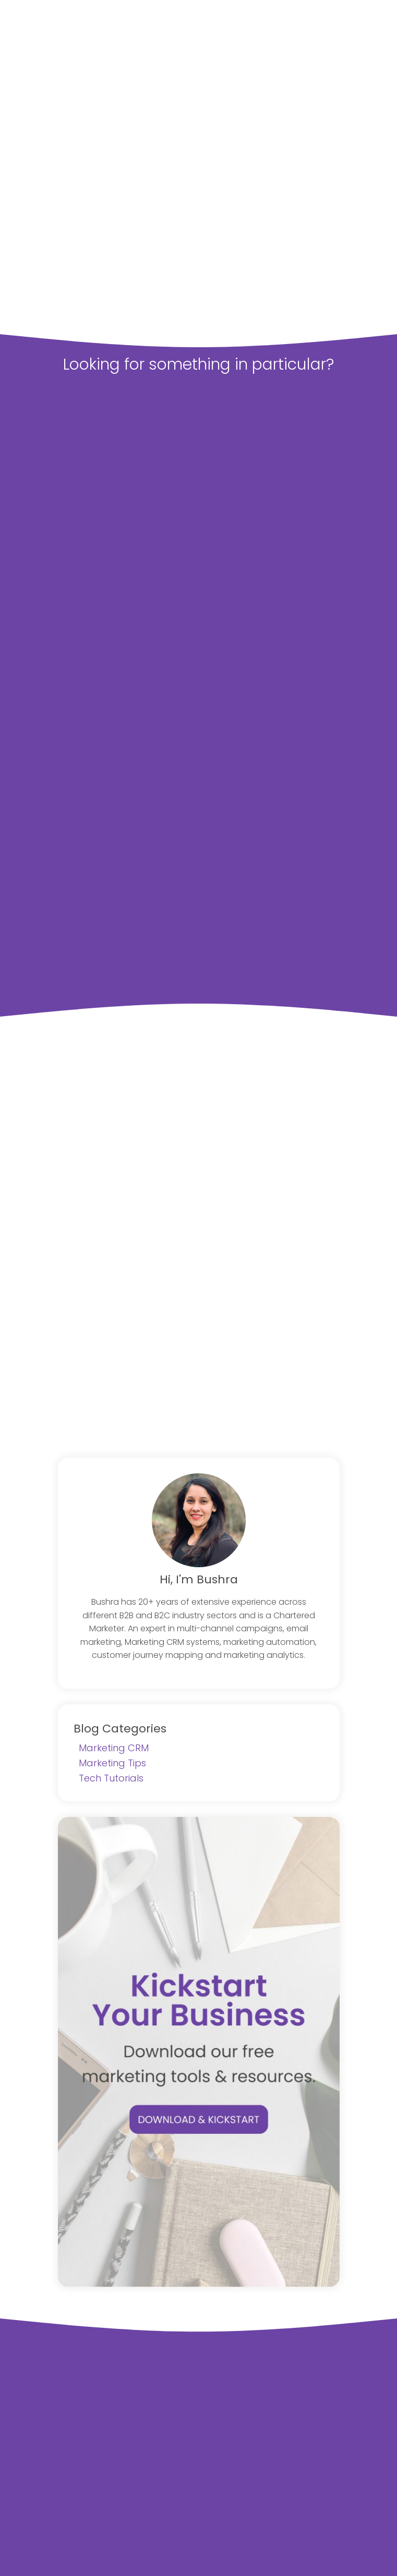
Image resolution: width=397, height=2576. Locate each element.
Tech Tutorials (111, 1778)
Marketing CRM (114, 1747)
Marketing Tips (112, 1762)
